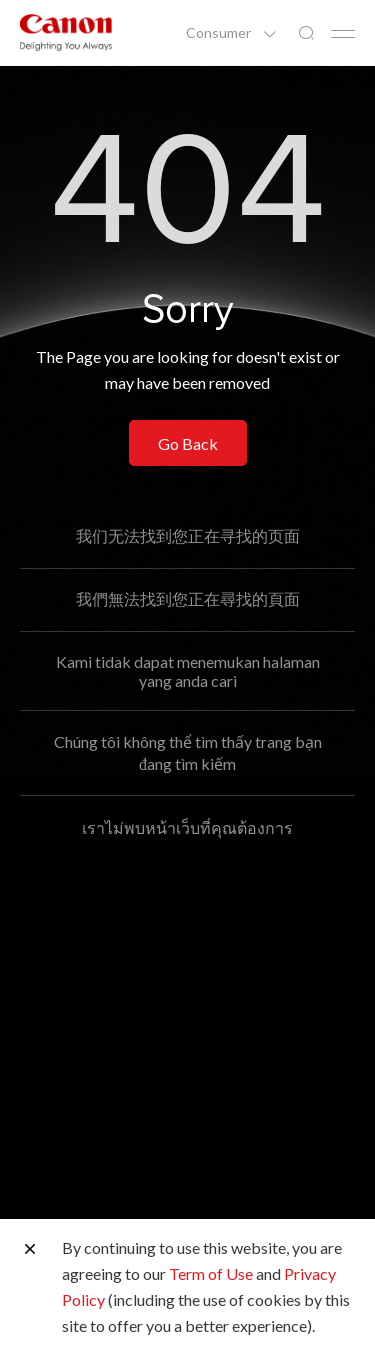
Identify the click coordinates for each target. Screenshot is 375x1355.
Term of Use (211, 1273)
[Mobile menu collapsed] (343, 34)
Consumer (220, 33)
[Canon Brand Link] (66, 32)
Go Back (188, 443)
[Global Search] (306, 33)
